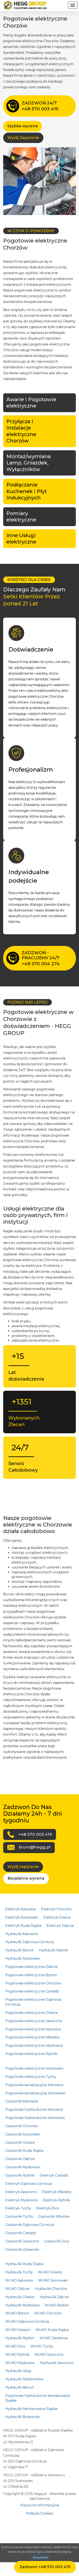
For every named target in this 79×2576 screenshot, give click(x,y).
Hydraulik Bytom (19, 1950)
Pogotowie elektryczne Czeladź (32, 1991)
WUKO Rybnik (17, 2355)
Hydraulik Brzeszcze (22, 2417)
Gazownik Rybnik (20, 2175)
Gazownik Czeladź (20, 2233)
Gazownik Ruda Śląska (24, 2151)
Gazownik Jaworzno (22, 2241)
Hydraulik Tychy (19, 2272)
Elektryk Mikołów (56, 2192)
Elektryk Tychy (18, 2208)
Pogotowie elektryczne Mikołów (32, 2037)
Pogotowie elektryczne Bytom (31, 1975)
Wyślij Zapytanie (23, 137)
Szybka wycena (22, 126)
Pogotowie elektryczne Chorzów (33, 1983)
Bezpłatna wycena (26, 1878)
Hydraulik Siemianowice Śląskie (31, 2409)
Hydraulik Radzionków (24, 2379)
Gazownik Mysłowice (22, 2167)
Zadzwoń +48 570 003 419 (45, 2567)
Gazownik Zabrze (20, 2159)
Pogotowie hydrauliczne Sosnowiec (35, 2118)
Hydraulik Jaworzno (57, 2363)
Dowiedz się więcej (58, 2551)
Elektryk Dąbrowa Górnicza (28, 2184)
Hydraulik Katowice (21, 1934)
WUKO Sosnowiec (53, 2280)
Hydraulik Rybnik (53, 1950)
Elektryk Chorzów (56, 1909)
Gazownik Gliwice (20, 2143)
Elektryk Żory (47, 2208)
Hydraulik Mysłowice (22, 2305)
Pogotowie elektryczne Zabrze (31, 1967)
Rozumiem (40, 2557)
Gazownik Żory (56, 2241)
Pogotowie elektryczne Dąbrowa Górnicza (33, 2002)
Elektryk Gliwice (57, 1917)
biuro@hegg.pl (35, 1847)
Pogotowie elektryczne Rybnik (31, 2054)
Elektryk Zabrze (60, 1926)
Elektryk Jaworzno (21, 2192)
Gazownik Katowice (21, 2101)
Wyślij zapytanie (23, 1866)
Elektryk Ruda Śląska (23, 1926)
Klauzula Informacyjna (39, 2505)
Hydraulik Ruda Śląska (24, 2264)
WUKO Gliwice (50, 2272)
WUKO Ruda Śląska (51, 2330)
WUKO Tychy (41, 2346)
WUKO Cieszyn (17, 2330)
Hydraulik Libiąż (18, 2371)
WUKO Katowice (19, 2280)
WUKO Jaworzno (49, 2355)
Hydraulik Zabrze (54, 2297)
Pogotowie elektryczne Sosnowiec (34, 2068)
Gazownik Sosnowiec (22, 2134)
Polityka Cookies (39, 2513)
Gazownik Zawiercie (22, 2249)
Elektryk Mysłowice (21, 2200)
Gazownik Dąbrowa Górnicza (29, 2225)
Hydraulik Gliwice (20, 2297)
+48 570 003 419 (35, 1834)
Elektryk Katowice (20, 1909)
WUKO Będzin (57, 2305)
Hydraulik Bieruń (19, 2387)
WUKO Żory (15, 2346)
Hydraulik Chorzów (51, 2289)
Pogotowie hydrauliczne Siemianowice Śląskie (37, 2398)
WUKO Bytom (17, 2313)
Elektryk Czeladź (54, 2175)
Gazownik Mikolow (54, 2216)
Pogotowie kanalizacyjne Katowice (34, 2085)
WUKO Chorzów (48, 2313)
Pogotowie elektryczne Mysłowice (34, 2046)
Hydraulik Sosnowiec (22, 1958)
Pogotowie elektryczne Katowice (33, 2029)
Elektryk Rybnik (56, 2200)
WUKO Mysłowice (20, 2363)
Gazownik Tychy (19, 2216)
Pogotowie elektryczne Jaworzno (33, 2021)
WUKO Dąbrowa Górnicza (27, 2322)
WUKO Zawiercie (53, 2338)
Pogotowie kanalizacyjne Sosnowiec (35, 2093)
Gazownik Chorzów (21, 2126)
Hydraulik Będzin (19, 2338)
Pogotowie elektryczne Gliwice (31, 2013)
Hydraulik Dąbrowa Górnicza (29, 1942)
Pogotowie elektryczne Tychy (30, 2077)
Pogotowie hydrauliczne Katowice (34, 2109)
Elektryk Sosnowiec (21, 1917)
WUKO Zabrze (17, 2289)
